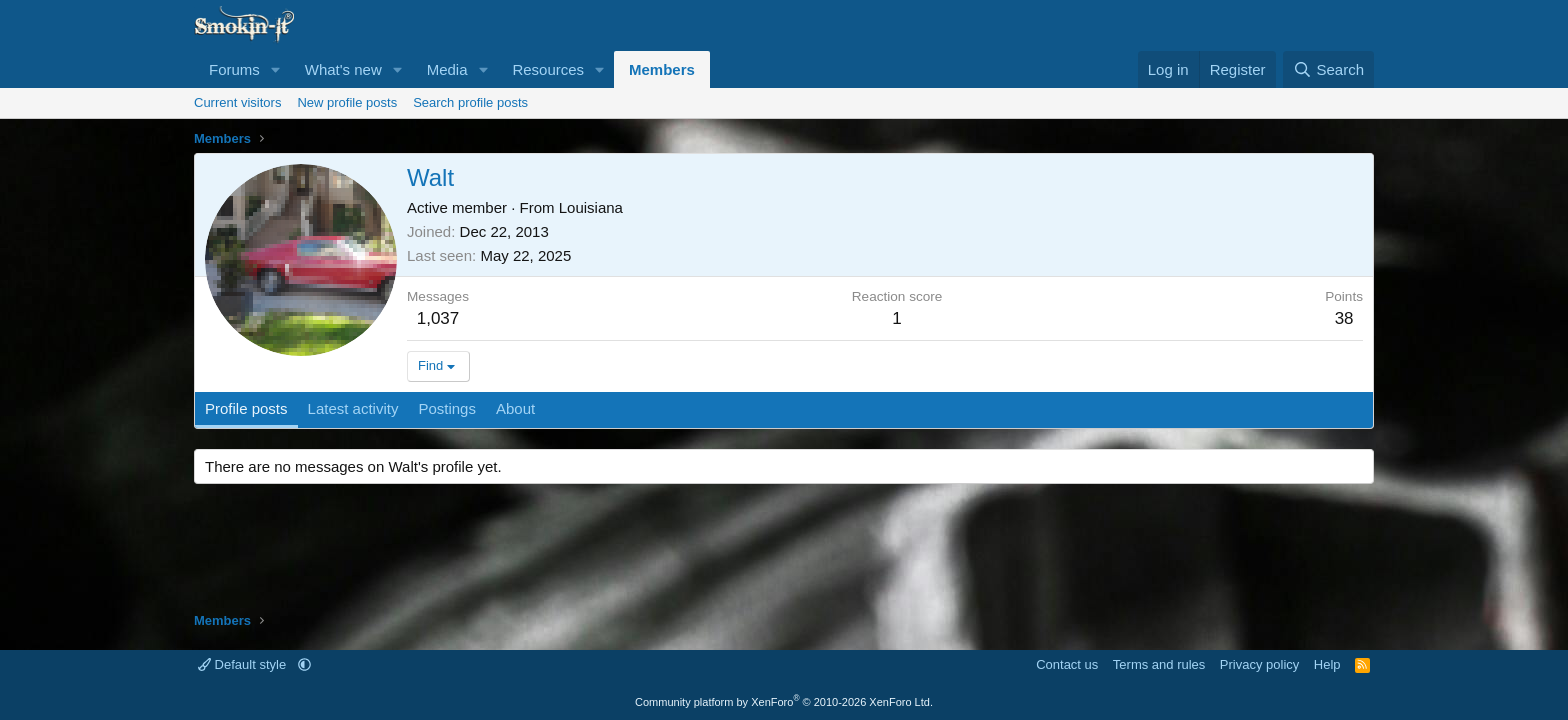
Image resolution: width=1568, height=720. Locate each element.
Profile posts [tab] (246, 408)
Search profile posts (470, 102)
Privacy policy (1259, 664)
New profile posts (347, 102)
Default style (244, 664)
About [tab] (515, 408)
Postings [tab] (447, 408)
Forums (234, 69)
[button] (276, 69)
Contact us (1067, 664)
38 (1344, 318)
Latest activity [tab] (353, 408)
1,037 (438, 318)
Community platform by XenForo (784, 702)
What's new (343, 69)
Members (662, 69)
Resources (548, 69)
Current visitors (237, 102)
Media (447, 69)
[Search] (1328, 69)
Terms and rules (1159, 664)
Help (1327, 664)
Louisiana (591, 207)
